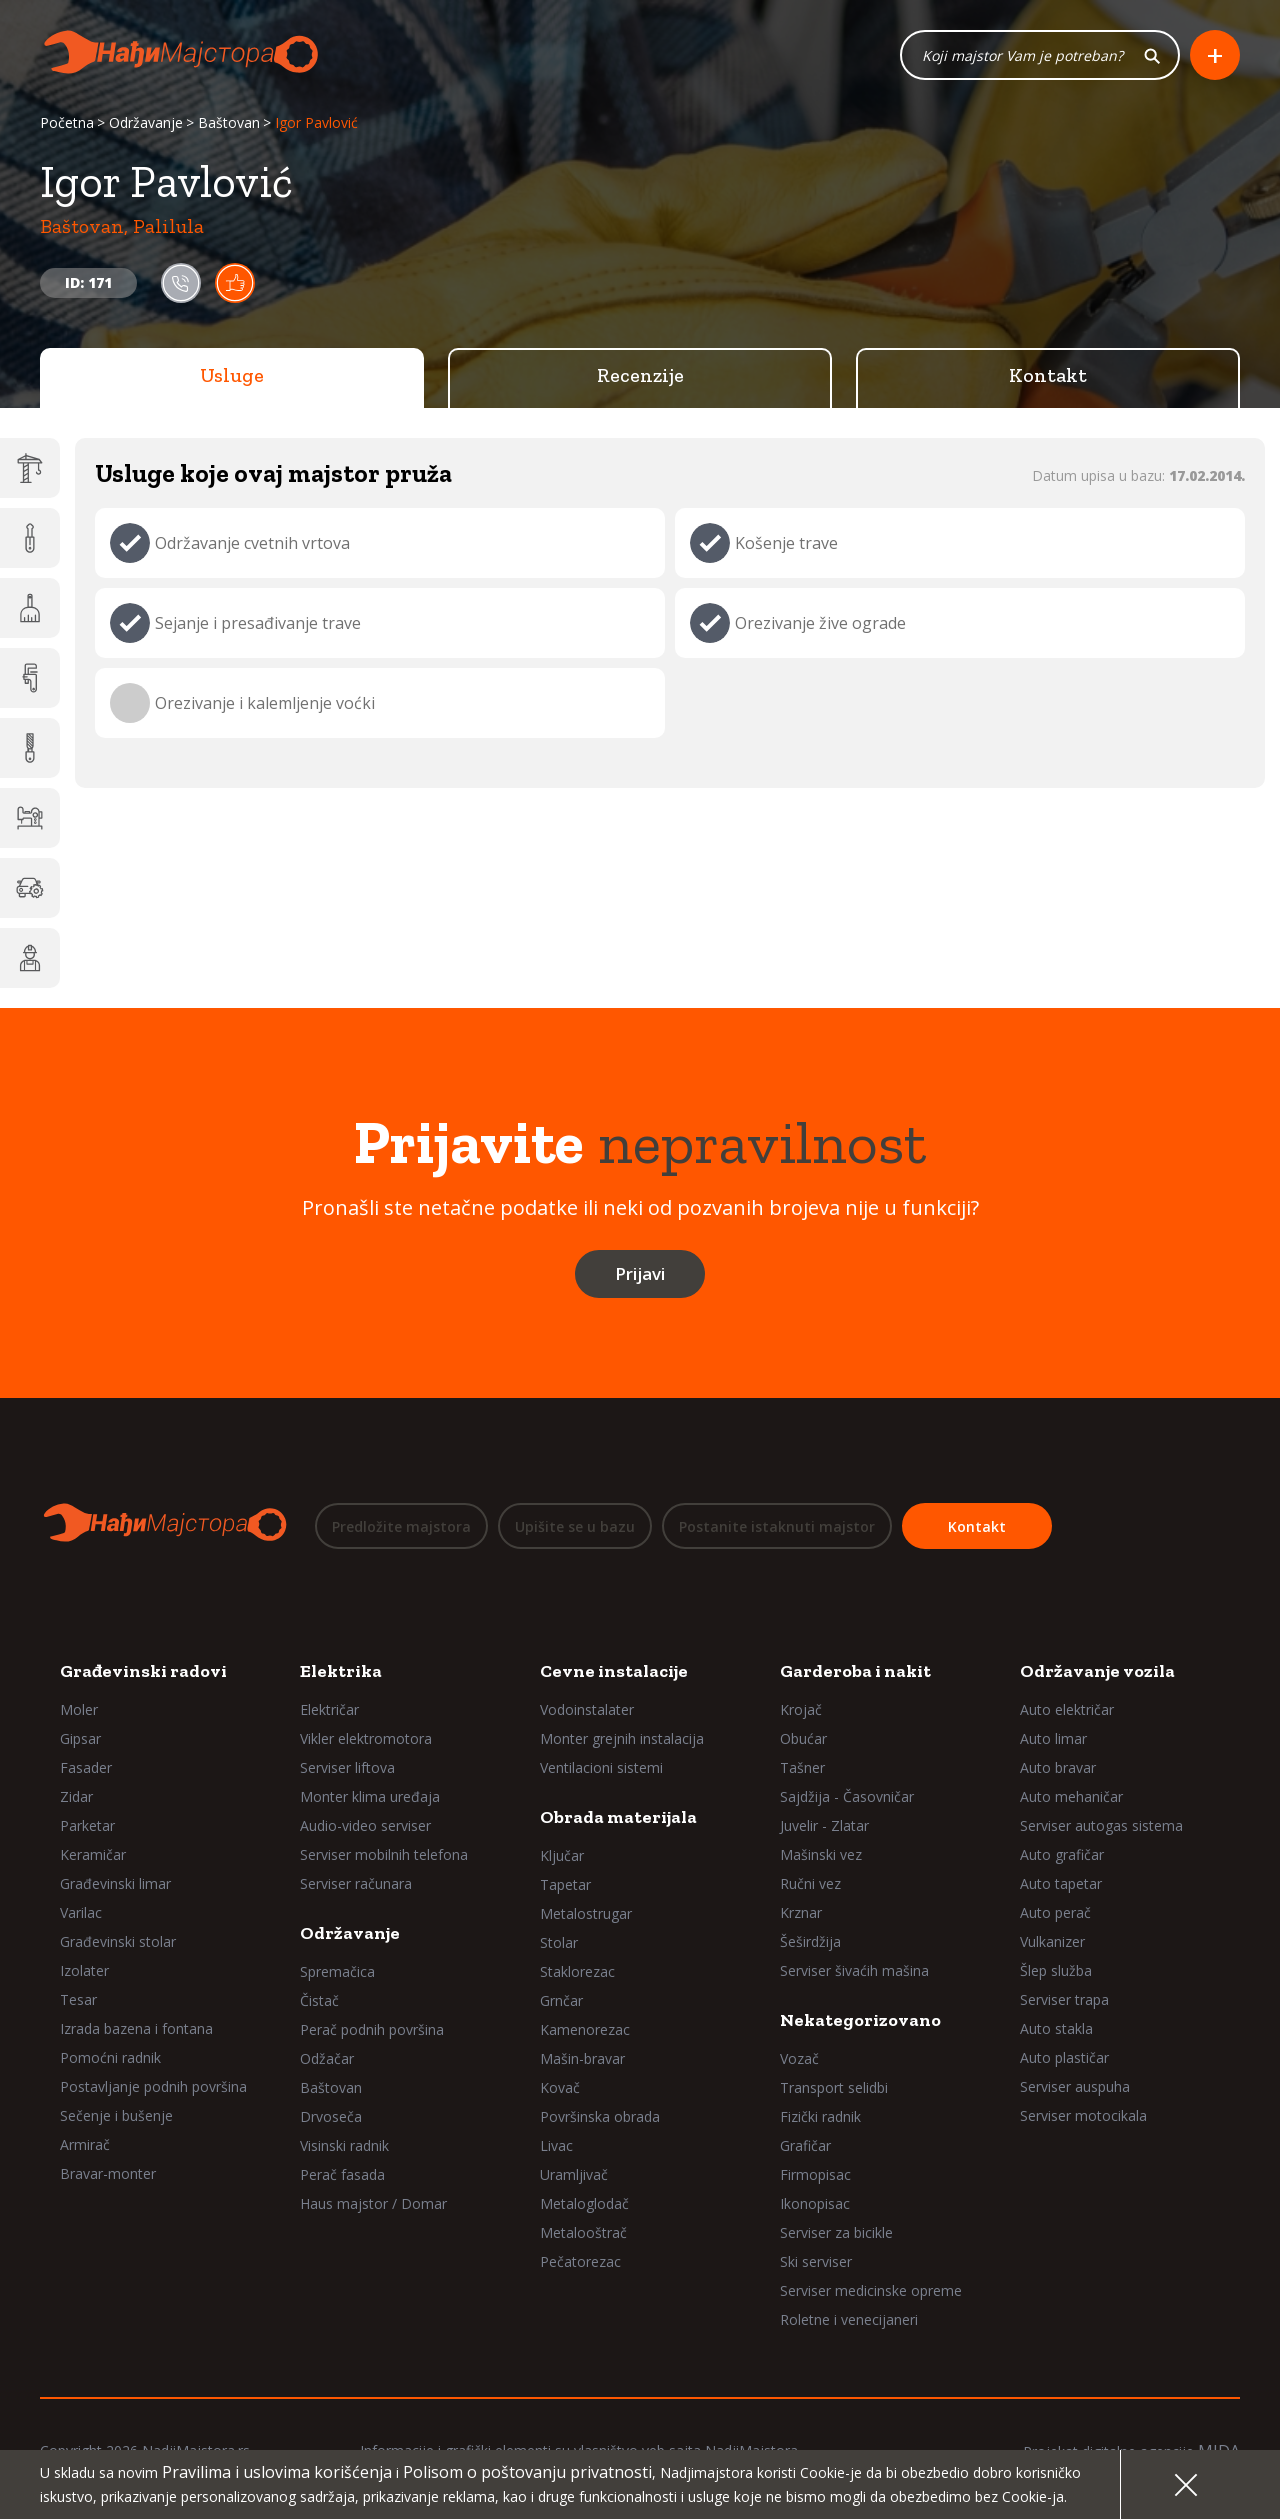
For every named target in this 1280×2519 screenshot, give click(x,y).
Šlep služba (1056, 1970)
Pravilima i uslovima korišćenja (277, 2472)
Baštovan (229, 122)
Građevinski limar (115, 1883)
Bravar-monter (108, 2173)
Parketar (87, 1825)
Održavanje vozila (1097, 1671)
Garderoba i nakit (855, 1671)
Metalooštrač (583, 2232)
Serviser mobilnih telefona (384, 1854)
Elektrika (341, 1671)
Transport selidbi (834, 2087)
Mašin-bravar (582, 2058)
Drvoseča (331, 2116)
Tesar (78, 1999)
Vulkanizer (1052, 1941)
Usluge (232, 375)
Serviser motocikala (1083, 2115)
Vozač (799, 2058)
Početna (67, 122)
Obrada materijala (618, 1817)
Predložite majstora (401, 1526)
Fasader (86, 1767)
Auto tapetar (1061, 1883)
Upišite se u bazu (575, 1526)
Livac (556, 2145)
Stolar (559, 1942)
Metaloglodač (584, 2203)
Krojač (801, 1709)
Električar (329, 1709)
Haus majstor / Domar (373, 2203)
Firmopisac (815, 2174)
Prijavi (640, 1273)
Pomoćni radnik (110, 2057)
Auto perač (1055, 1912)
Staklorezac (577, 1971)
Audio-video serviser (365, 1825)
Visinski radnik (344, 2145)
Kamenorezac (585, 2029)
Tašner (802, 1767)
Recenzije (640, 375)
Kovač (560, 2087)
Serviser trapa (1064, 1999)
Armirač (85, 2144)
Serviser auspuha (1075, 2086)
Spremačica (337, 1971)
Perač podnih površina (372, 2029)
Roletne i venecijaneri (849, 2319)
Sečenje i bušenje (116, 2115)
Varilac (81, 1912)
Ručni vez (810, 1883)
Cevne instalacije (614, 1671)
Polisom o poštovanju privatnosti (527, 2472)
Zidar (76, 1796)
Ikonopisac (815, 2203)
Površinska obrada (600, 2116)
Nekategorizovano (860, 2020)
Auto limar (1053, 1738)
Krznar (801, 1912)
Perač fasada (342, 2174)
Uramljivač (574, 2174)
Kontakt (1048, 375)
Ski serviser (816, 2261)
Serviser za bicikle (836, 2232)
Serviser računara (356, 1883)
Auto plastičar (1064, 2057)
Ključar (562, 1855)
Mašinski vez (821, 1854)
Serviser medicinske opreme (871, 2290)
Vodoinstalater (587, 1709)
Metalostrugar (586, 1913)
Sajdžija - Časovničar (847, 1796)
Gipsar (80, 1738)
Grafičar (805, 2145)
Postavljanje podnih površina (153, 2086)
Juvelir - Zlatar (824, 1825)
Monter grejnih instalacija (622, 1738)
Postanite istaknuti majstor (777, 1526)
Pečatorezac (580, 2261)
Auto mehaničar (1071, 1796)
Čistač (319, 2000)
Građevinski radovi (143, 1671)
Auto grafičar (1062, 1854)
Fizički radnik (820, 2116)
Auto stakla (1056, 2028)
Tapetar (565, 1884)
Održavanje (146, 122)
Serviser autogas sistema (1101, 1825)
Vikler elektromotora (366, 1738)
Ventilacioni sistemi (601, 1767)
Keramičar (93, 1854)
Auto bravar (1058, 1767)
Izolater (84, 1970)
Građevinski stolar (118, 1941)
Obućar (803, 1738)
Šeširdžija (810, 1941)
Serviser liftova (347, 1767)
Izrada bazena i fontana (136, 2028)
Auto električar (1067, 1709)
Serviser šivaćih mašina (854, 1970)
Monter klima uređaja (370, 1796)
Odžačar (327, 2058)
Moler (79, 1709)
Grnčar (561, 2000)
